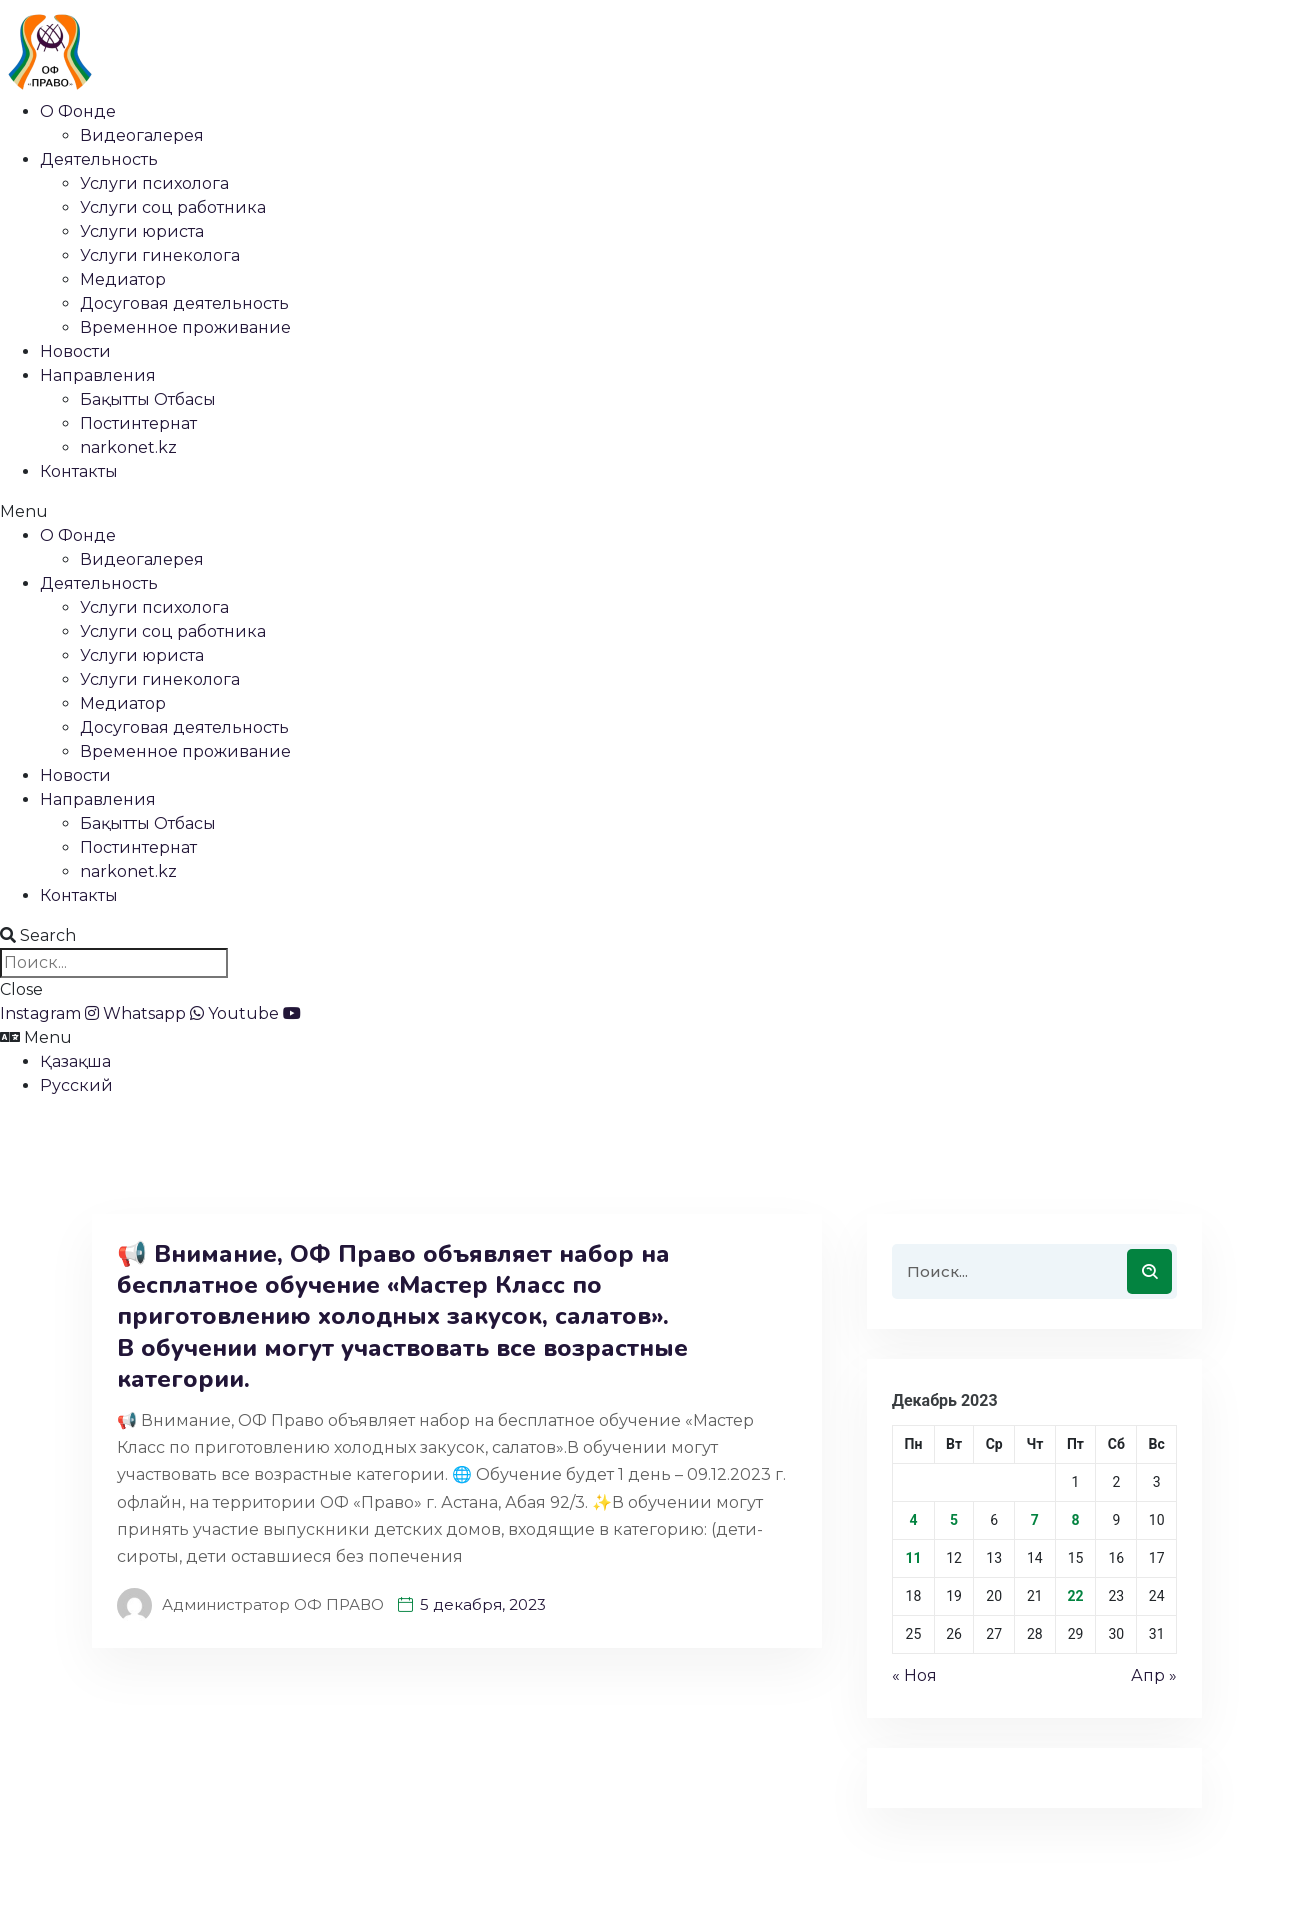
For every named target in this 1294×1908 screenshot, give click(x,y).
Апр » (1154, 1675)
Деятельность (99, 159)
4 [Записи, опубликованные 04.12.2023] (913, 1520)
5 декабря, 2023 (483, 1604)
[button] (647, 512)
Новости (75, 351)
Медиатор (123, 279)
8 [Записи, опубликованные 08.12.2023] (1075, 1520)
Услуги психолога (154, 183)
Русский (76, 1085)
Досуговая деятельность (184, 303)
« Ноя (914, 1675)
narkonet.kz (128, 447)
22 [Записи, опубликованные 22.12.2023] (1075, 1596)
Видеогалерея (142, 135)
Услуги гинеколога (160, 255)
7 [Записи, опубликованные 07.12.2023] (1035, 1520)
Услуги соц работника (173, 207)
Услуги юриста (142, 231)
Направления (98, 375)
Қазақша (75, 1061)
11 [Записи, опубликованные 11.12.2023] (913, 1558)
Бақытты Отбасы (148, 399)
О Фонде (78, 111)
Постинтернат (138, 423)
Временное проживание (185, 327)
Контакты (79, 471)
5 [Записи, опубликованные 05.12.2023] (954, 1520)
